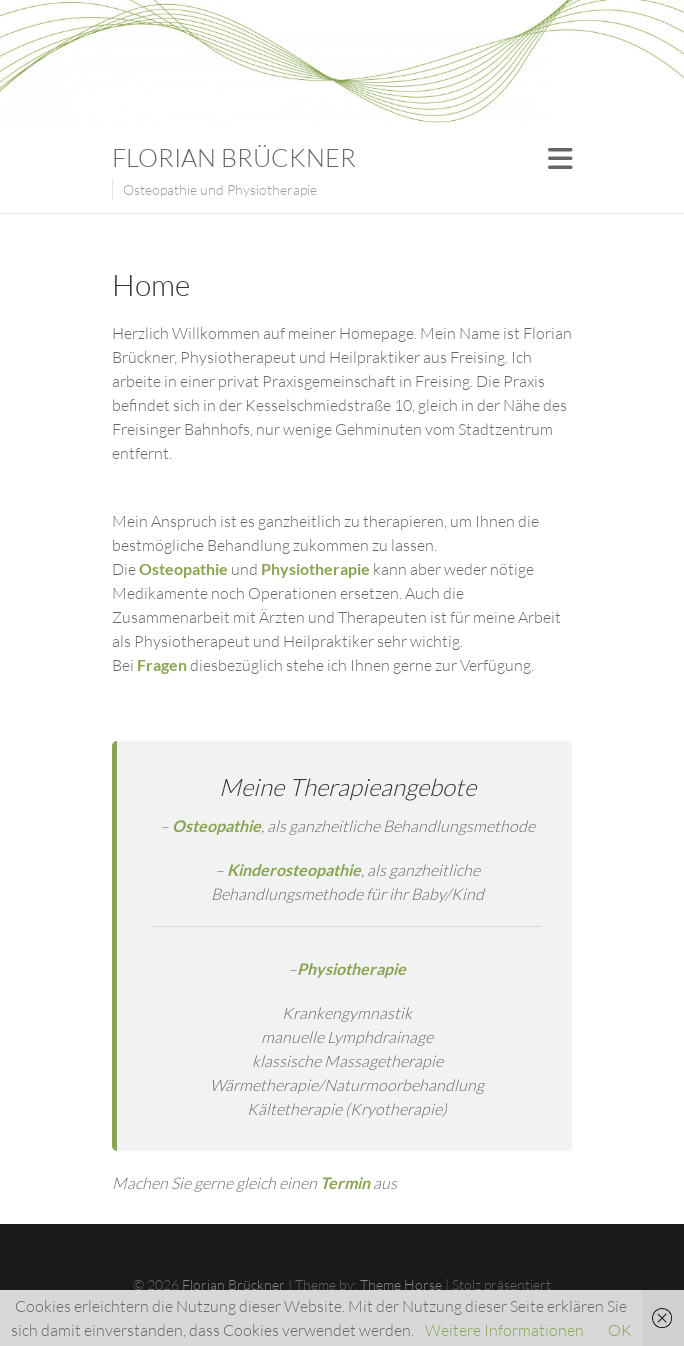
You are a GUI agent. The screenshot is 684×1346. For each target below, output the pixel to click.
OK (620, 1330)
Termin (345, 1182)
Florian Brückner (234, 157)
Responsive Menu (560, 158)
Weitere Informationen (504, 1330)
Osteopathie (216, 825)
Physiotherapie (351, 968)
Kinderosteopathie (294, 869)
